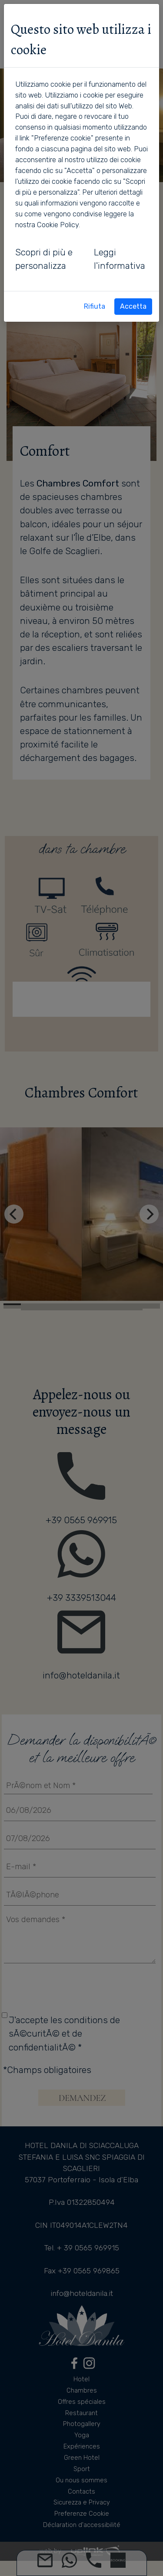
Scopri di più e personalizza (44, 259)
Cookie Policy (58, 224)
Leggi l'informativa (119, 259)
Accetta (133, 306)
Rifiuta (94, 306)
